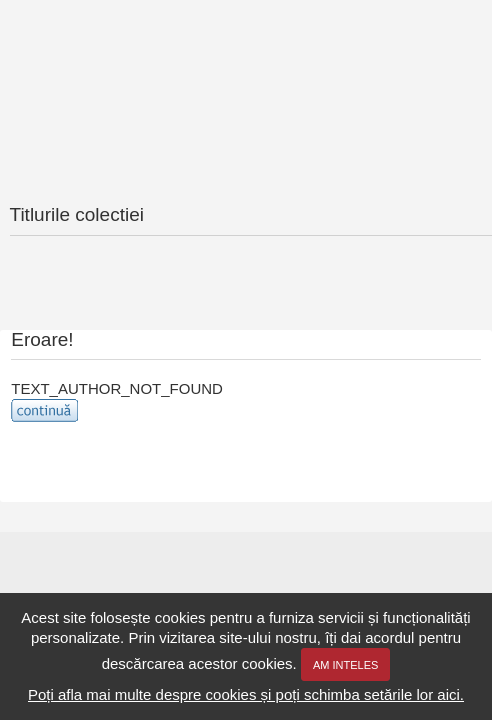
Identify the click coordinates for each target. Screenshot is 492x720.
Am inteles (345, 665)
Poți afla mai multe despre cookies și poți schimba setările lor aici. (246, 694)
